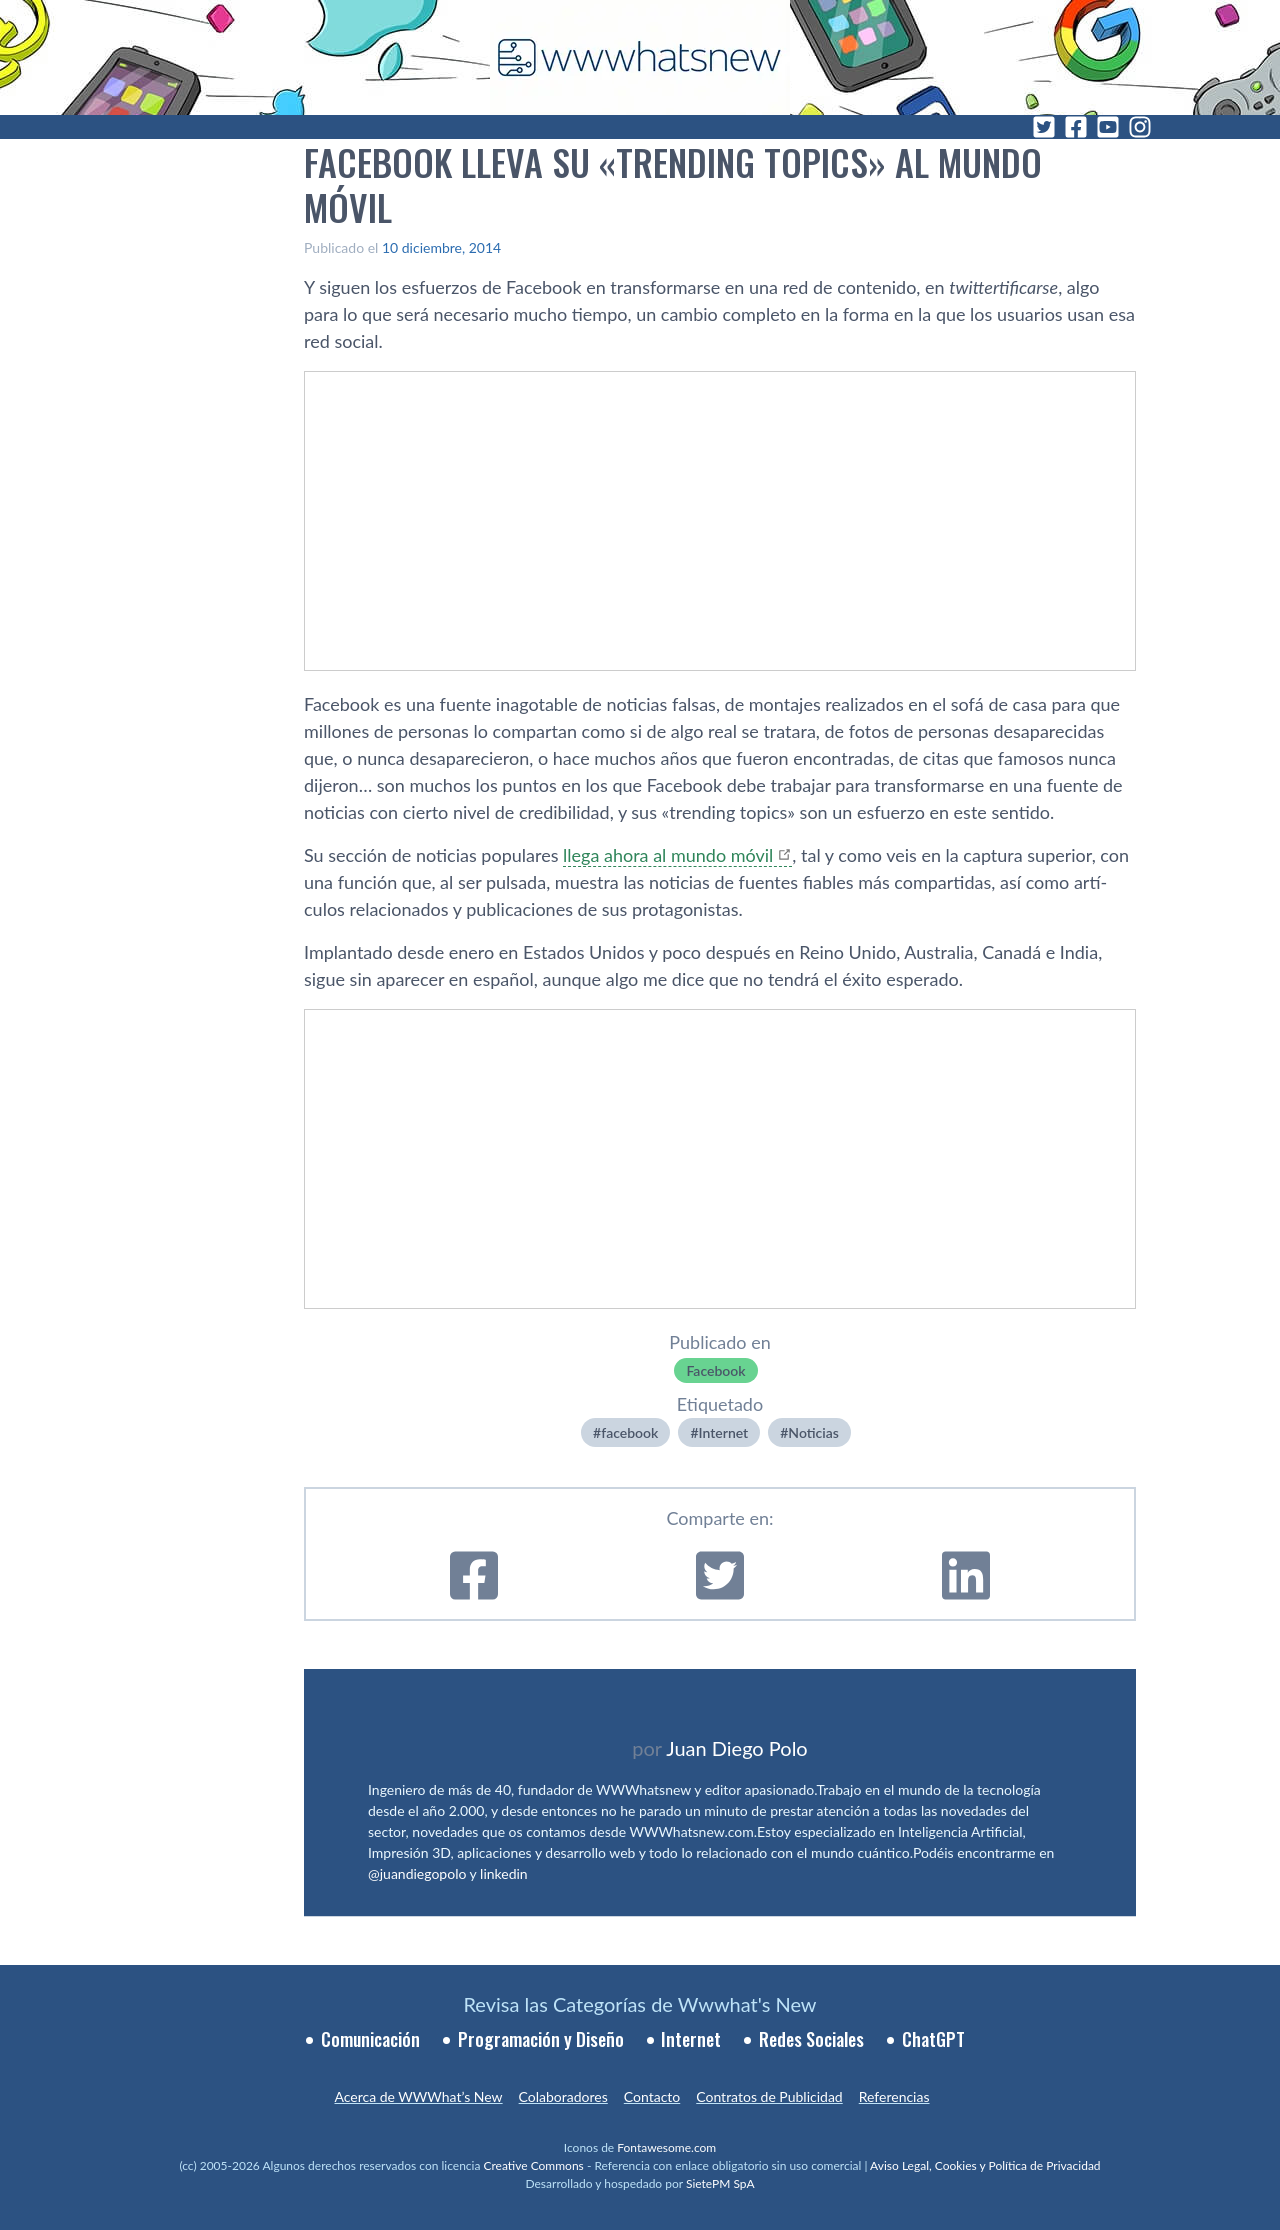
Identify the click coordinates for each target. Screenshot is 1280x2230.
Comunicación (370, 2039)
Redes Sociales (811, 2039)
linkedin (504, 1873)
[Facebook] (1076, 127)
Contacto (652, 2096)
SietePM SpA (720, 2183)
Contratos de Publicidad (769, 2096)
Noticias (813, 1432)
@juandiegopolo (417, 1873)
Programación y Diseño (541, 2039)
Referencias (894, 2096)
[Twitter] (1044, 127)
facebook (629, 1432)
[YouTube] (1108, 127)
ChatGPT (933, 2039)
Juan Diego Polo (737, 1748)
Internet (724, 1432)
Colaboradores (563, 2096)
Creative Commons (534, 2165)
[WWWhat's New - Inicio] (640, 57)
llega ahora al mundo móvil (668, 855)
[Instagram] (1140, 127)
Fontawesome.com (666, 2147)
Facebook (715, 1370)
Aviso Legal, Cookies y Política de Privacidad (985, 2165)
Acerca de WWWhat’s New (418, 2096)
